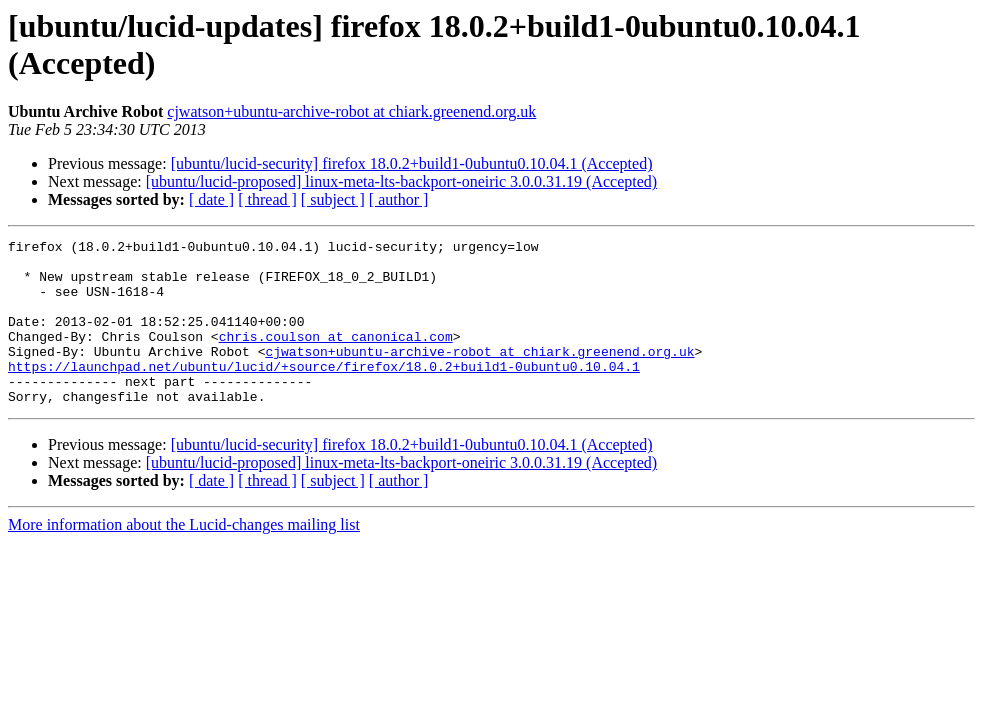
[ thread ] (267, 199)
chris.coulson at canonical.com (336, 357)
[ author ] (399, 199)
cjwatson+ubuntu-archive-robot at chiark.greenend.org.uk (351, 111)
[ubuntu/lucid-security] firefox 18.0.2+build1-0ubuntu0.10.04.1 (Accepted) (412, 163)
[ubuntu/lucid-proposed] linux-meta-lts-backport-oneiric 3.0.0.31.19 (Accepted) (401, 181)
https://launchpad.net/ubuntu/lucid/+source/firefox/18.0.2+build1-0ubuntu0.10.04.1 (324, 393)
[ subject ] (333, 199)
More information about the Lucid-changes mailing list (184, 557)
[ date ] (211, 199)
